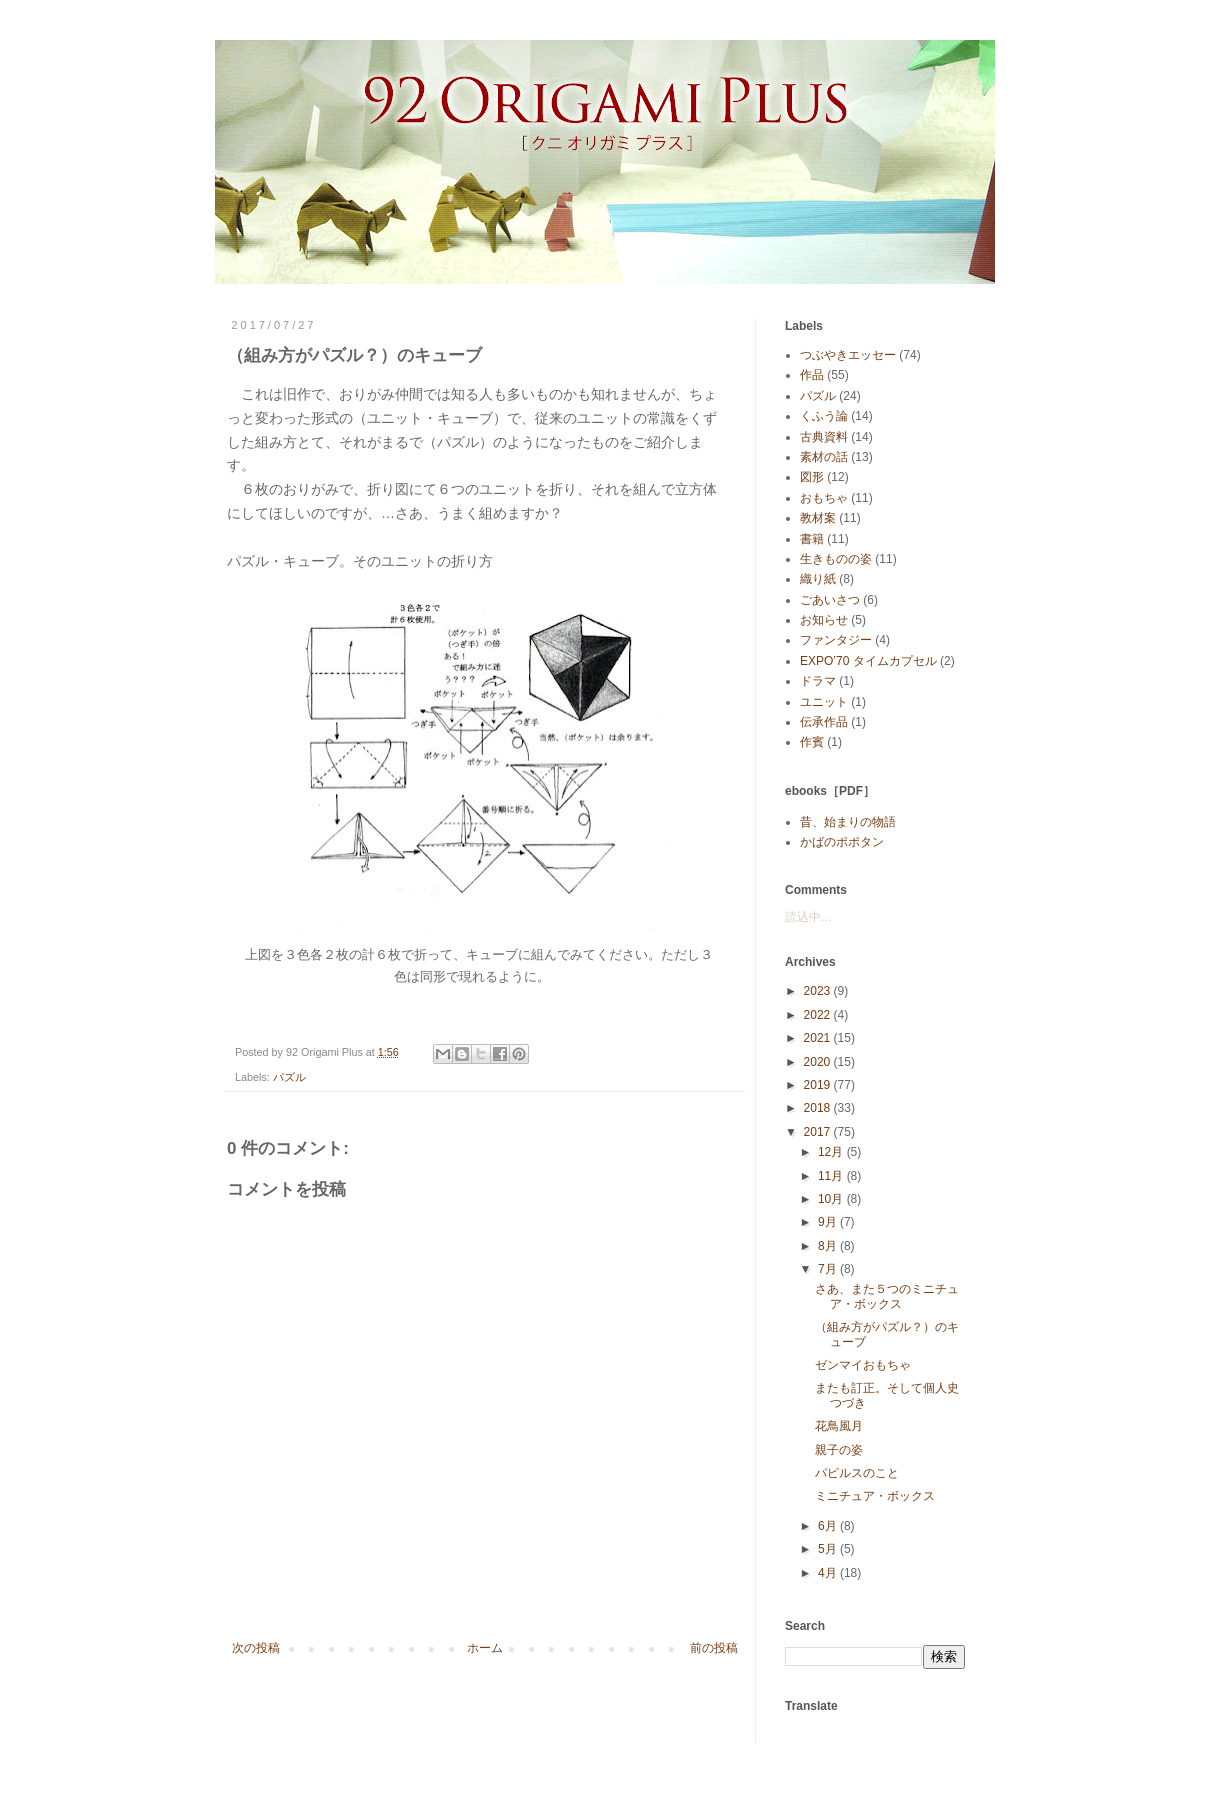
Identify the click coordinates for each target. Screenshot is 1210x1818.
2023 (819, 991)
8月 (829, 1246)
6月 (829, 1526)
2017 (819, 1132)
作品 (812, 375)
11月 (832, 1176)
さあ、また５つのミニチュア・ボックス (887, 1296)
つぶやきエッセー (848, 355)
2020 (819, 1062)
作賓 (812, 742)
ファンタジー (836, 640)
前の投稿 (714, 1648)
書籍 (812, 539)
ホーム (485, 1648)
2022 (819, 1015)
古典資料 (824, 437)
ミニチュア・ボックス (875, 1496)
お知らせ (824, 620)
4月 (829, 1573)
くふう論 (824, 416)
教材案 (818, 518)
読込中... (808, 917)
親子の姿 (839, 1450)
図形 (812, 477)
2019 (819, 1085)
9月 (829, 1222)
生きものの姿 (836, 559)
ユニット (824, 702)
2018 (819, 1108)
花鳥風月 (839, 1426)
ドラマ (818, 681)
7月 (829, 1269)
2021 (819, 1038)
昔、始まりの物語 (848, 822)
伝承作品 (824, 722)
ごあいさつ (830, 600)
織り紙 (818, 579)
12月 (832, 1152)
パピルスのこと (857, 1473)
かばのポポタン (842, 842)
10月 (832, 1199)
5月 (829, 1549)
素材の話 (824, 457)
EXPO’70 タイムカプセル (868, 661)
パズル (289, 1077)
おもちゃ (824, 498)
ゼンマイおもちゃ (863, 1365)
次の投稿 (256, 1648)
